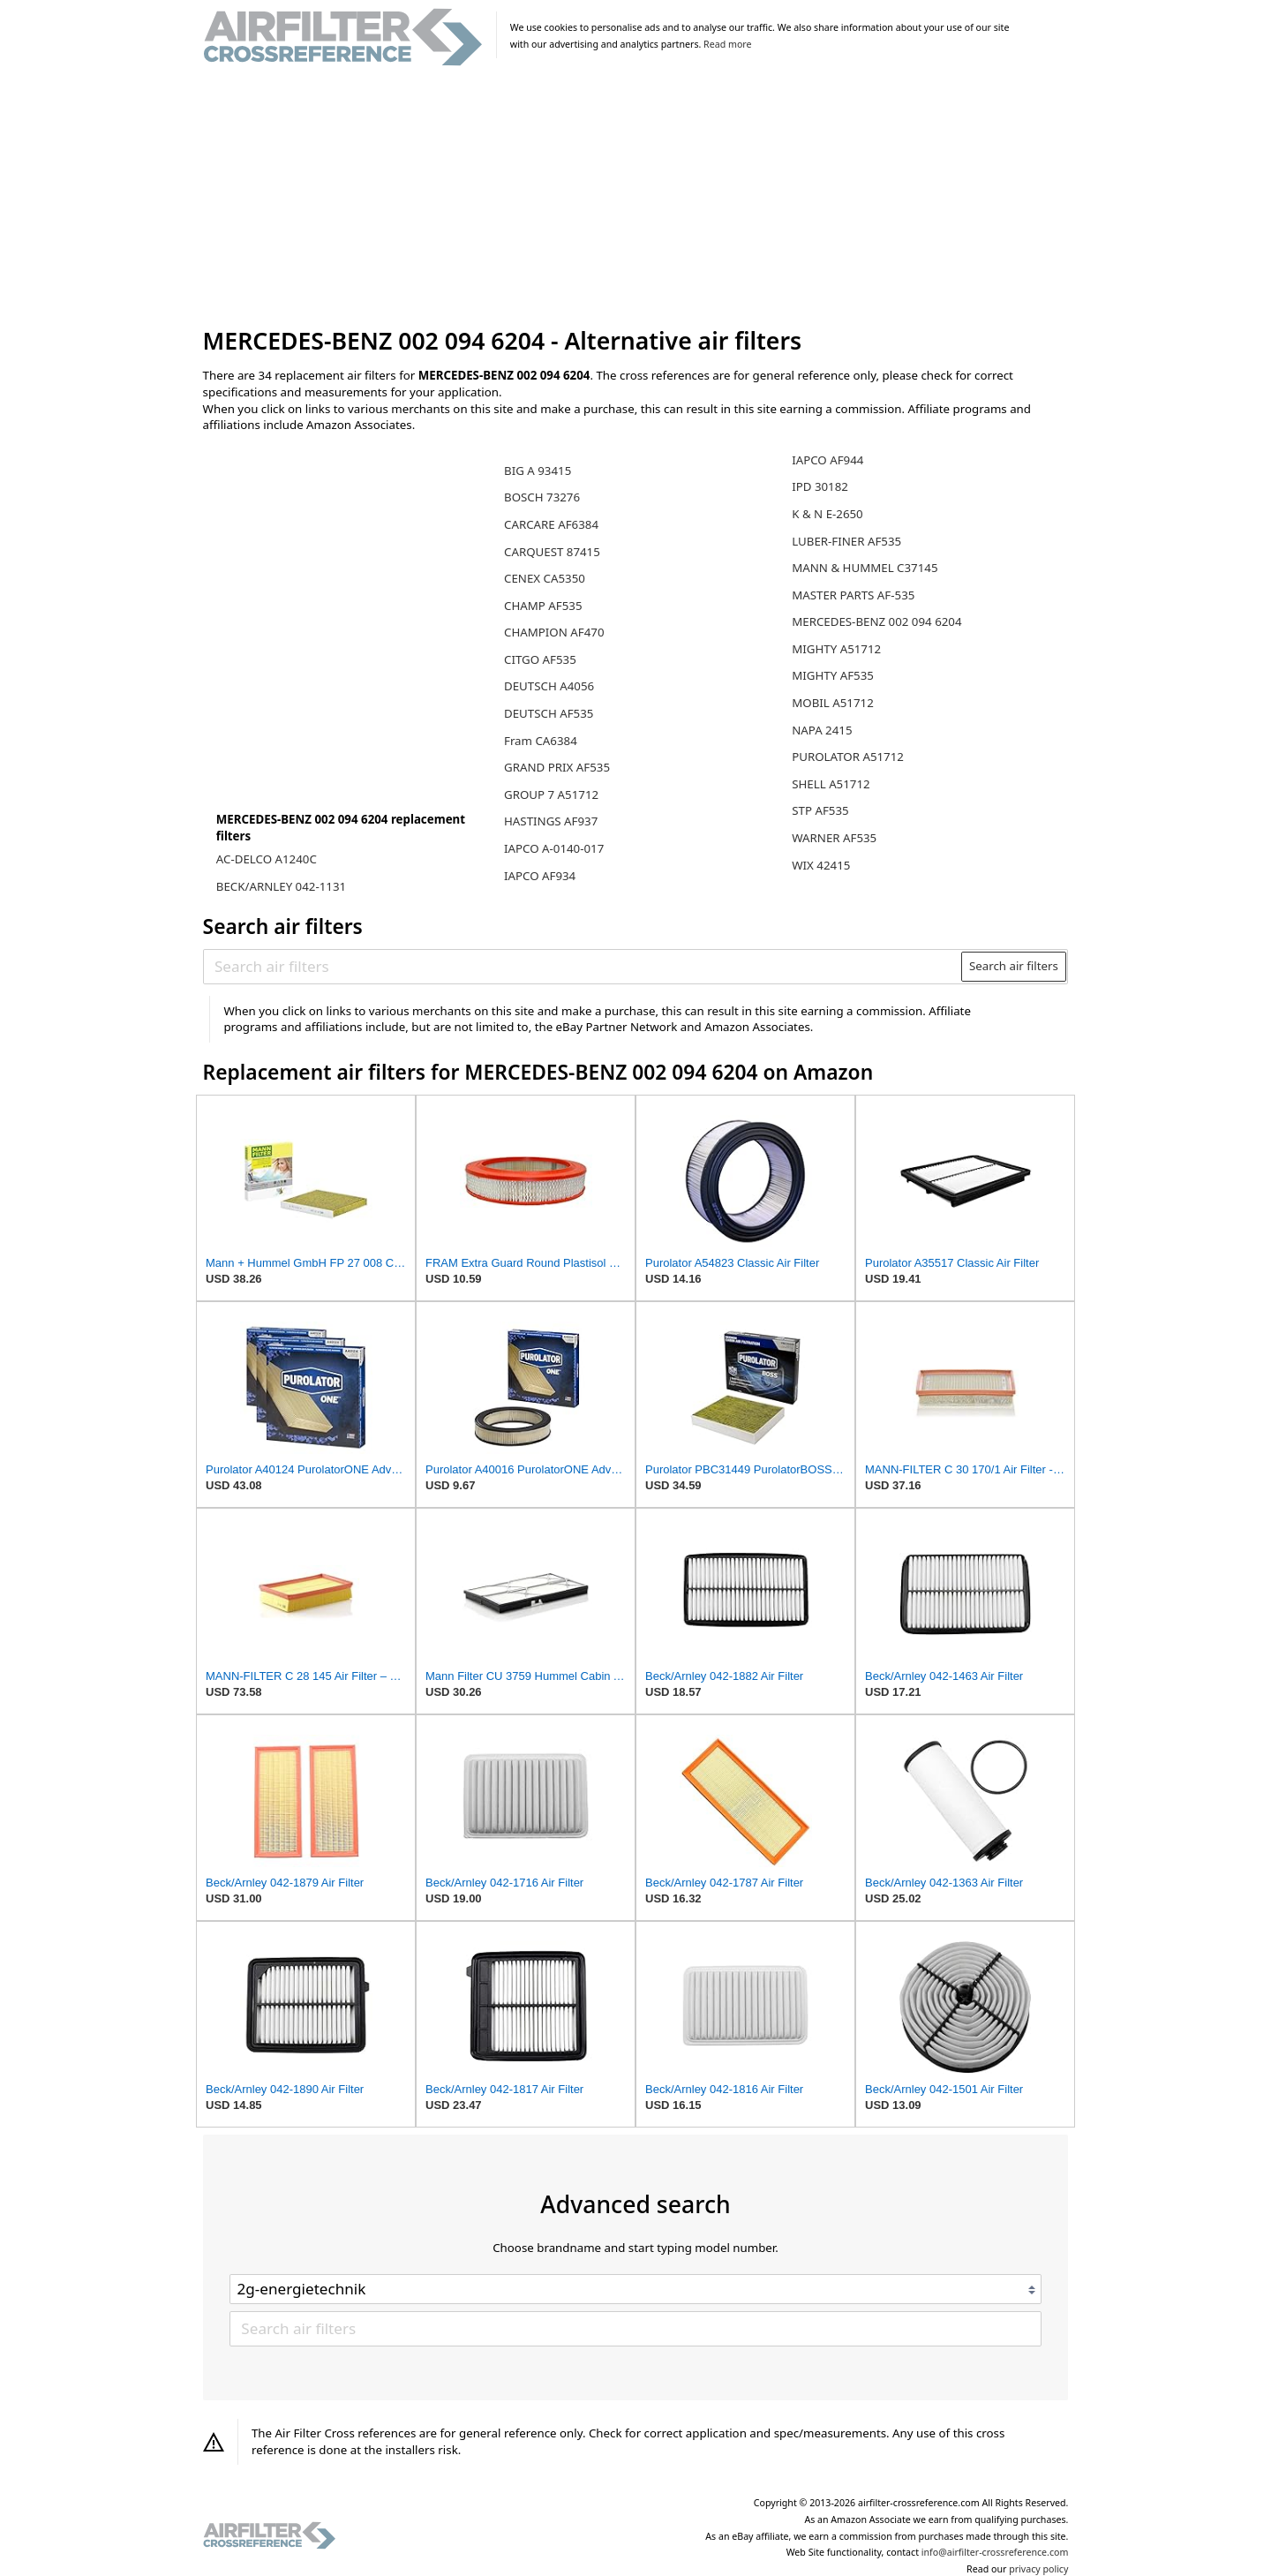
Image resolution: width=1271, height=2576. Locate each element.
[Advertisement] (636, 197)
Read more (727, 44)
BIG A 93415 (537, 470)
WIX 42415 (821, 865)
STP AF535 (820, 810)
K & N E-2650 (827, 514)
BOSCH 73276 (542, 497)
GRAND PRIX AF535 (557, 767)
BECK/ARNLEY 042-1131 (281, 886)
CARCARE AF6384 (551, 524)
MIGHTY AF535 (833, 675)
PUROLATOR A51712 (848, 757)
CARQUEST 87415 (552, 552)
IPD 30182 (820, 486)
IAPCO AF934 (539, 876)
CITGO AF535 (540, 659)
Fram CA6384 (540, 741)
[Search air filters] (583, 966)
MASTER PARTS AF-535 (853, 595)
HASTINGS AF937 (551, 821)
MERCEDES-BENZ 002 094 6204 (876, 621)
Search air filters (1013, 966)
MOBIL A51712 (833, 703)
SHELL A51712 (830, 784)
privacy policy (1038, 2569)
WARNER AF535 (834, 838)
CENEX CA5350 (544, 578)
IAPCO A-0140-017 (554, 848)
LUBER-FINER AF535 (846, 541)
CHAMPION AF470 (554, 632)
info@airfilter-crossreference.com (995, 2552)
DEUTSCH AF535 (548, 713)
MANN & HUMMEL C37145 (864, 568)
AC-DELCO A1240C (266, 859)
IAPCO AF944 (827, 460)
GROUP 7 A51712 (551, 794)
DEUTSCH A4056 (549, 686)
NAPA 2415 (822, 730)
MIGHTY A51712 (836, 649)
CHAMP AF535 (543, 606)
